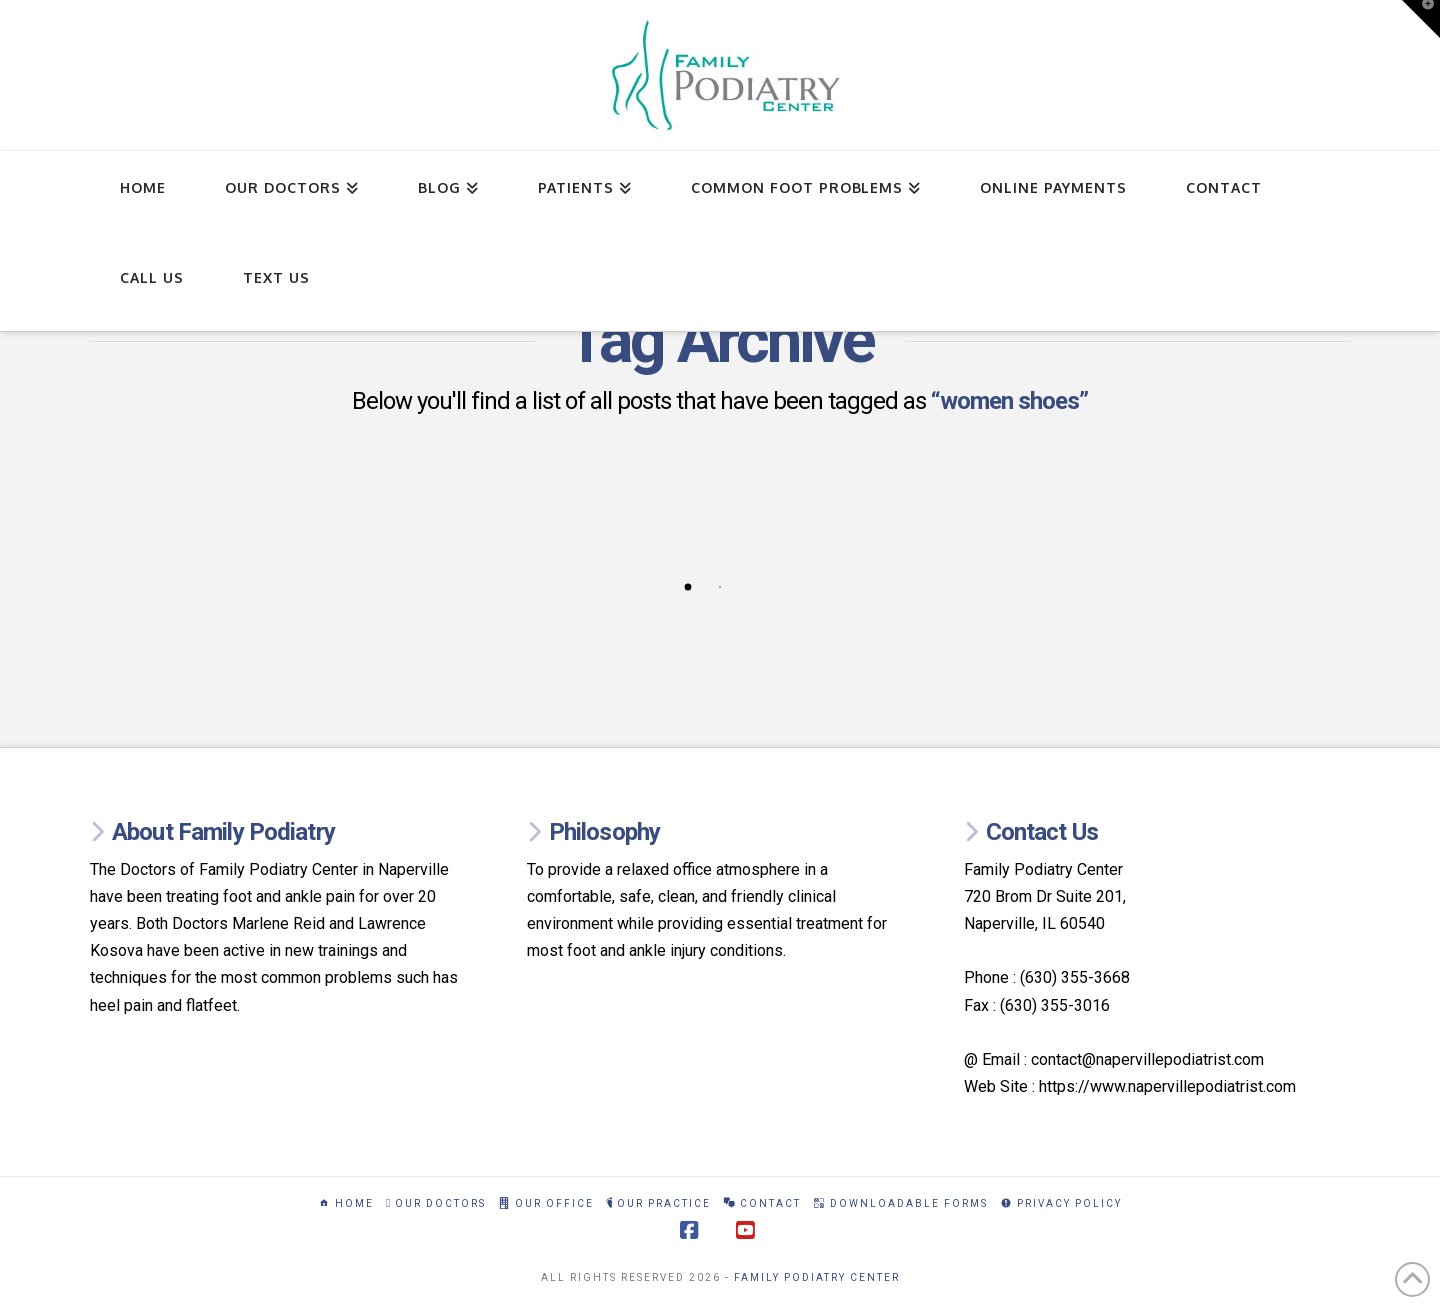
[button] (1421, 19)
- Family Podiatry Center (812, 1277)
